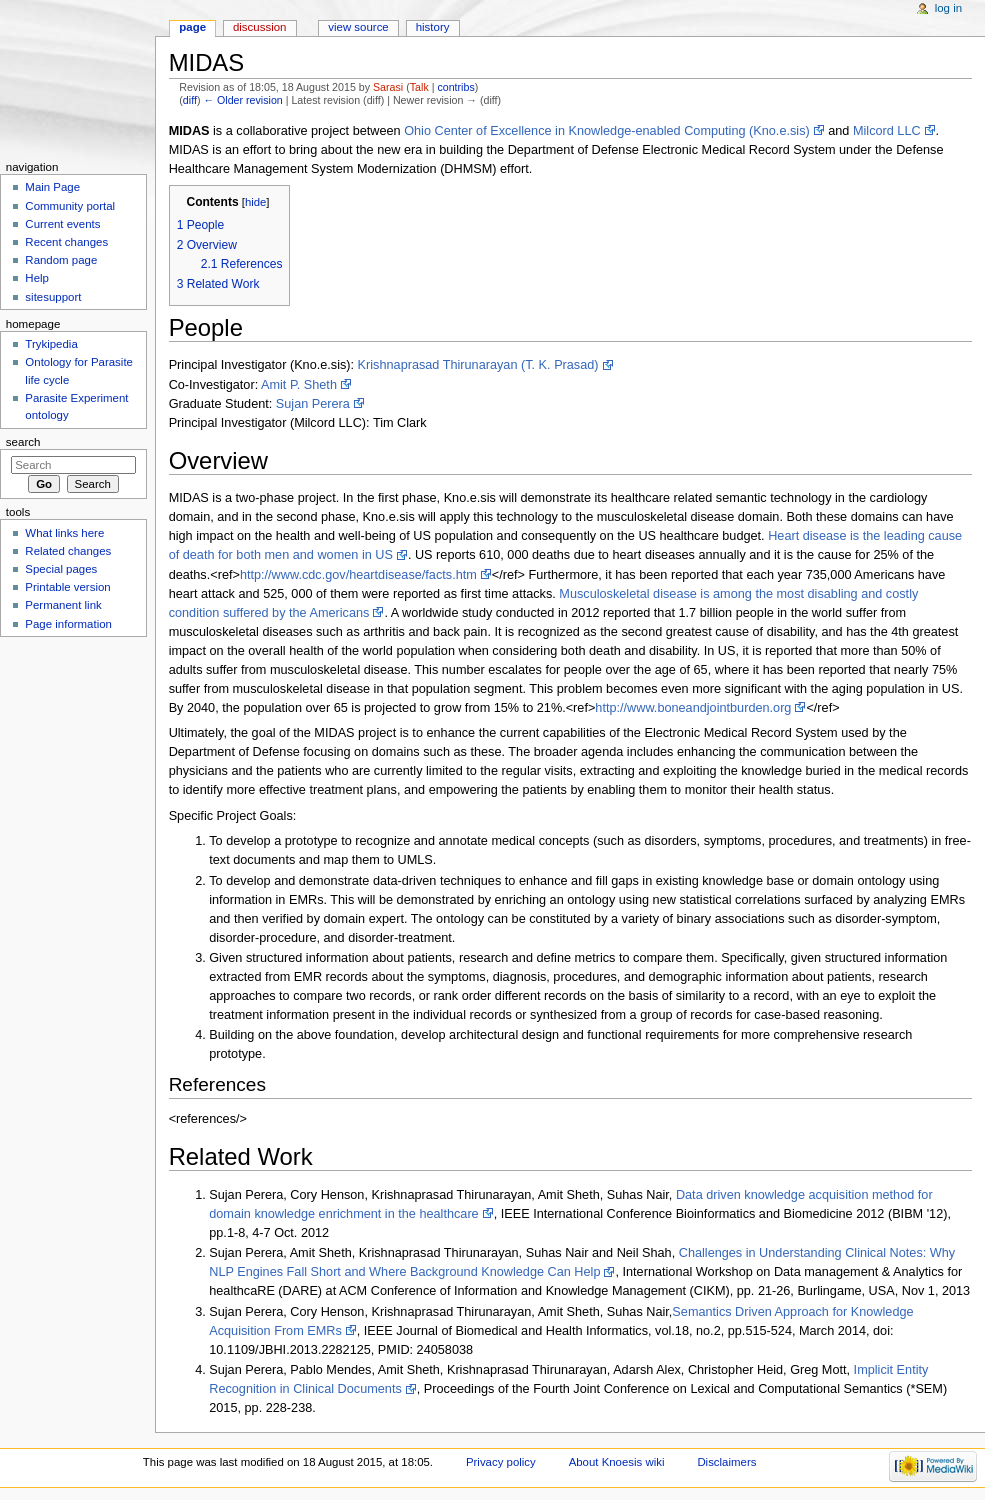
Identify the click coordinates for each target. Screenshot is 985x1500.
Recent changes (66, 242)
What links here (64, 533)
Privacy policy (501, 1462)
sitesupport (53, 297)
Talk (419, 87)
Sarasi (388, 87)
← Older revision (242, 100)
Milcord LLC (887, 131)
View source (358, 27)
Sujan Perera (313, 404)
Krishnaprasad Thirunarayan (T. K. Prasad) (478, 365)
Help (37, 278)
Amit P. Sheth (299, 385)
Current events (62, 224)
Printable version (67, 587)
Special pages (61, 569)
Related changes (68, 551)
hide (255, 202)
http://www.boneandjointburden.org (693, 708)
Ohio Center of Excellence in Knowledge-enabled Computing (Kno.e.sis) (607, 131)
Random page (61, 260)
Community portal (70, 206)
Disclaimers (726, 1462)
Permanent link (63, 605)
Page (192, 27)
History (433, 27)
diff (190, 100)
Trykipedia (51, 344)
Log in (948, 8)
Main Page (52, 187)
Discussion (259, 27)
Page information (68, 624)
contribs (455, 87)
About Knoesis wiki (617, 1462)
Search (23, 442)
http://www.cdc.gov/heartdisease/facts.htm (358, 575)
